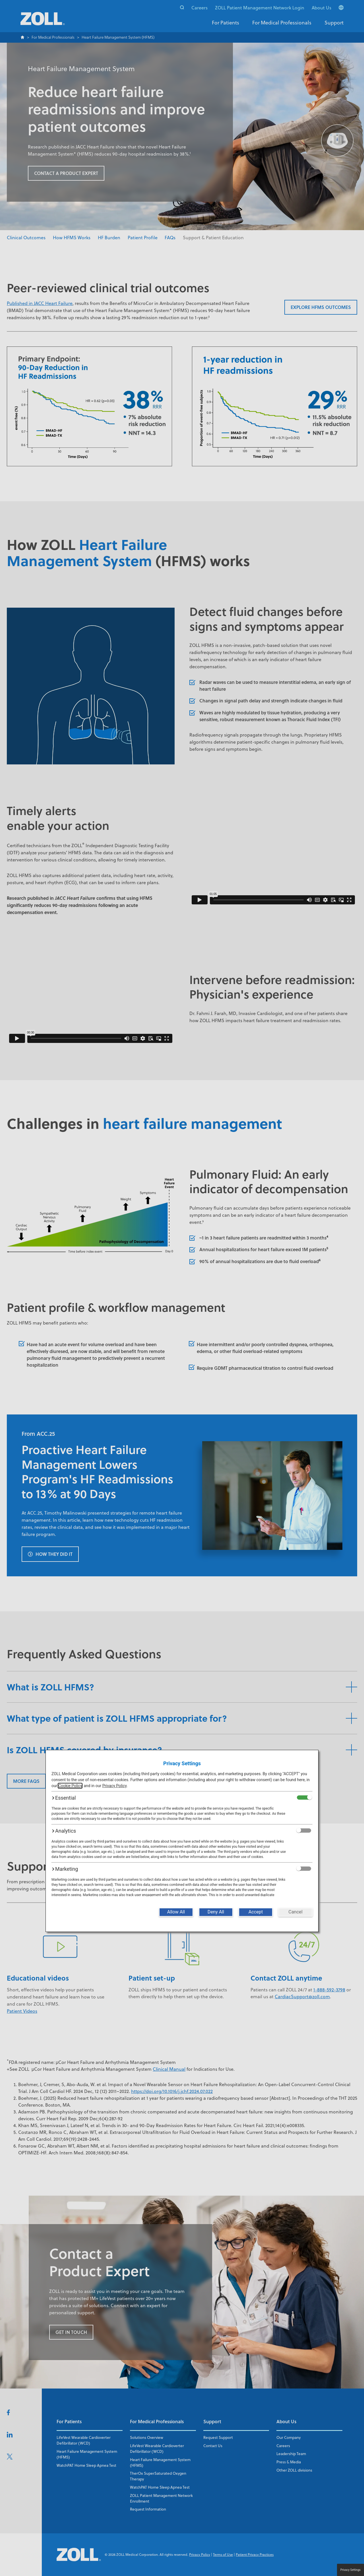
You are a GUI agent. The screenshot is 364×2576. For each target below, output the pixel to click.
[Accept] (256, 1912)
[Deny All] (216, 1912)
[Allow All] (176, 1912)
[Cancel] (295, 1912)
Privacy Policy (114, 1785)
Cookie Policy (70, 1785)
